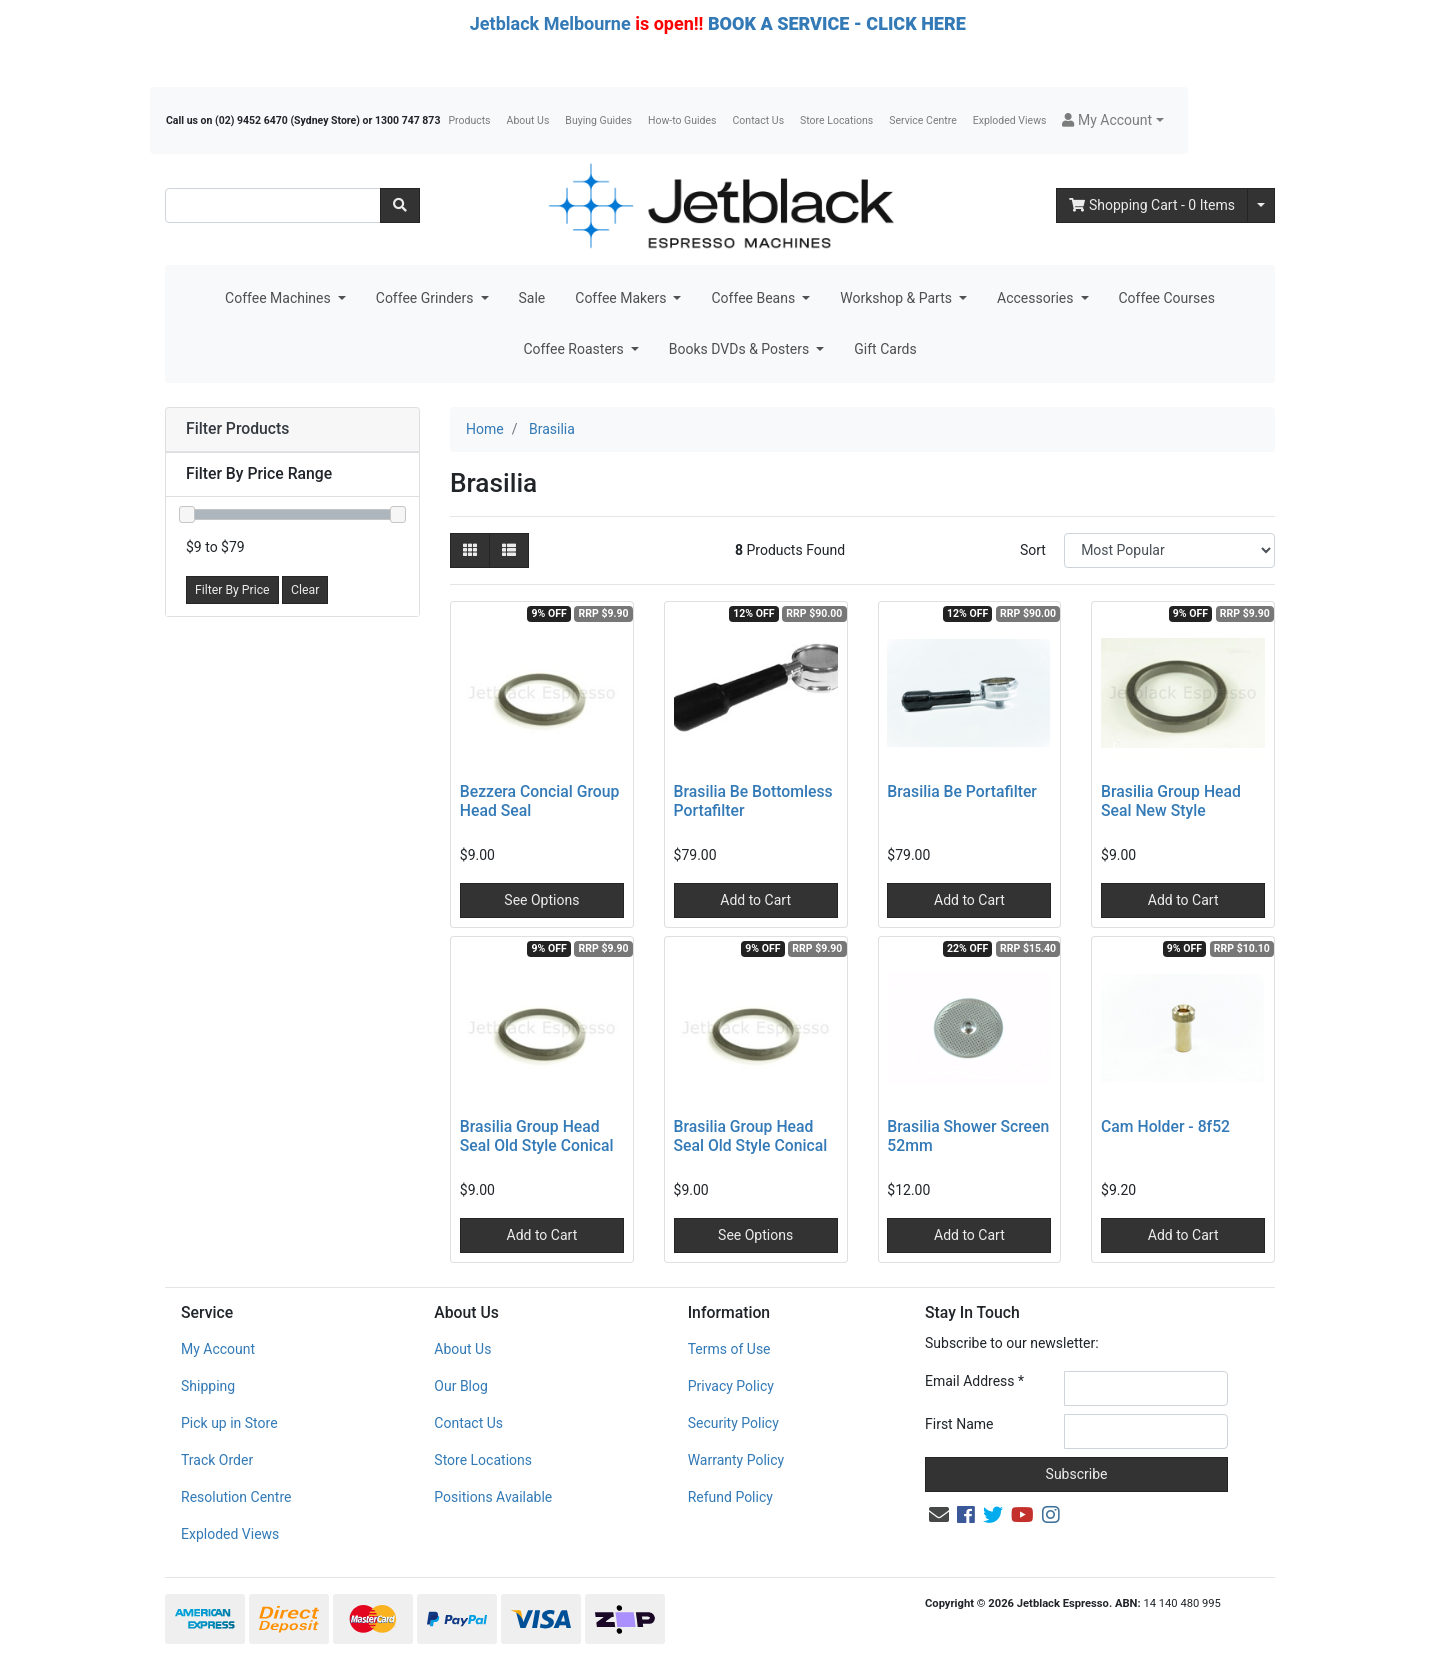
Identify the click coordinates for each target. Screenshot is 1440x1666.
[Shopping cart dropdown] (1261, 205)
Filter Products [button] (237, 429)
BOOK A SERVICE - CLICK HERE (837, 23)
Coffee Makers (622, 298)
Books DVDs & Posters (741, 349)
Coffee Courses (1167, 298)
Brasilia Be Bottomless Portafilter (753, 801)
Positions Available (493, 1497)
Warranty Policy (736, 1460)
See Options (541, 900)
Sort (1033, 550)
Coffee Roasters (575, 349)
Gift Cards (885, 349)
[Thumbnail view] (470, 550)
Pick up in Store (229, 1423)
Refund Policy (730, 1497)
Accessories (1037, 298)
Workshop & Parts (897, 298)
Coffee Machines (279, 298)
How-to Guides (682, 120)
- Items (1152, 205)
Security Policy (733, 1423)
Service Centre (922, 120)
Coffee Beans (754, 298)
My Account (218, 1349)
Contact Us (759, 120)
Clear (305, 590)
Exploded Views (1010, 120)
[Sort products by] (1169, 550)
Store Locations (836, 120)
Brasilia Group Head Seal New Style (1171, 801)
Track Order (217, 1460)
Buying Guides (598, 120)
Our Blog (461, 1386)
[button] (1112, 120)
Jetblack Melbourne (550, 23)
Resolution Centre (236, 1497)
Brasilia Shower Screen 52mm (968, 1136)
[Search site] (400, 205)
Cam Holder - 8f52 (1165, 1126)
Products (469, 120)
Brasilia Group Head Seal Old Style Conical (537, 1136)
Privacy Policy (731, 1386)
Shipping (208, 1386)
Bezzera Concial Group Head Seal (540, 801)
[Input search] (273, 205)
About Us (528, 120)
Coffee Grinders (426, 298)
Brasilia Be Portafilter (962, 791)
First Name (959, 1424)
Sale (532, 298)
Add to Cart (755, 900)
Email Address (974, 1381)
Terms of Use (729, 1349)
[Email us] (939, 1515)
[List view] (509, 550)
